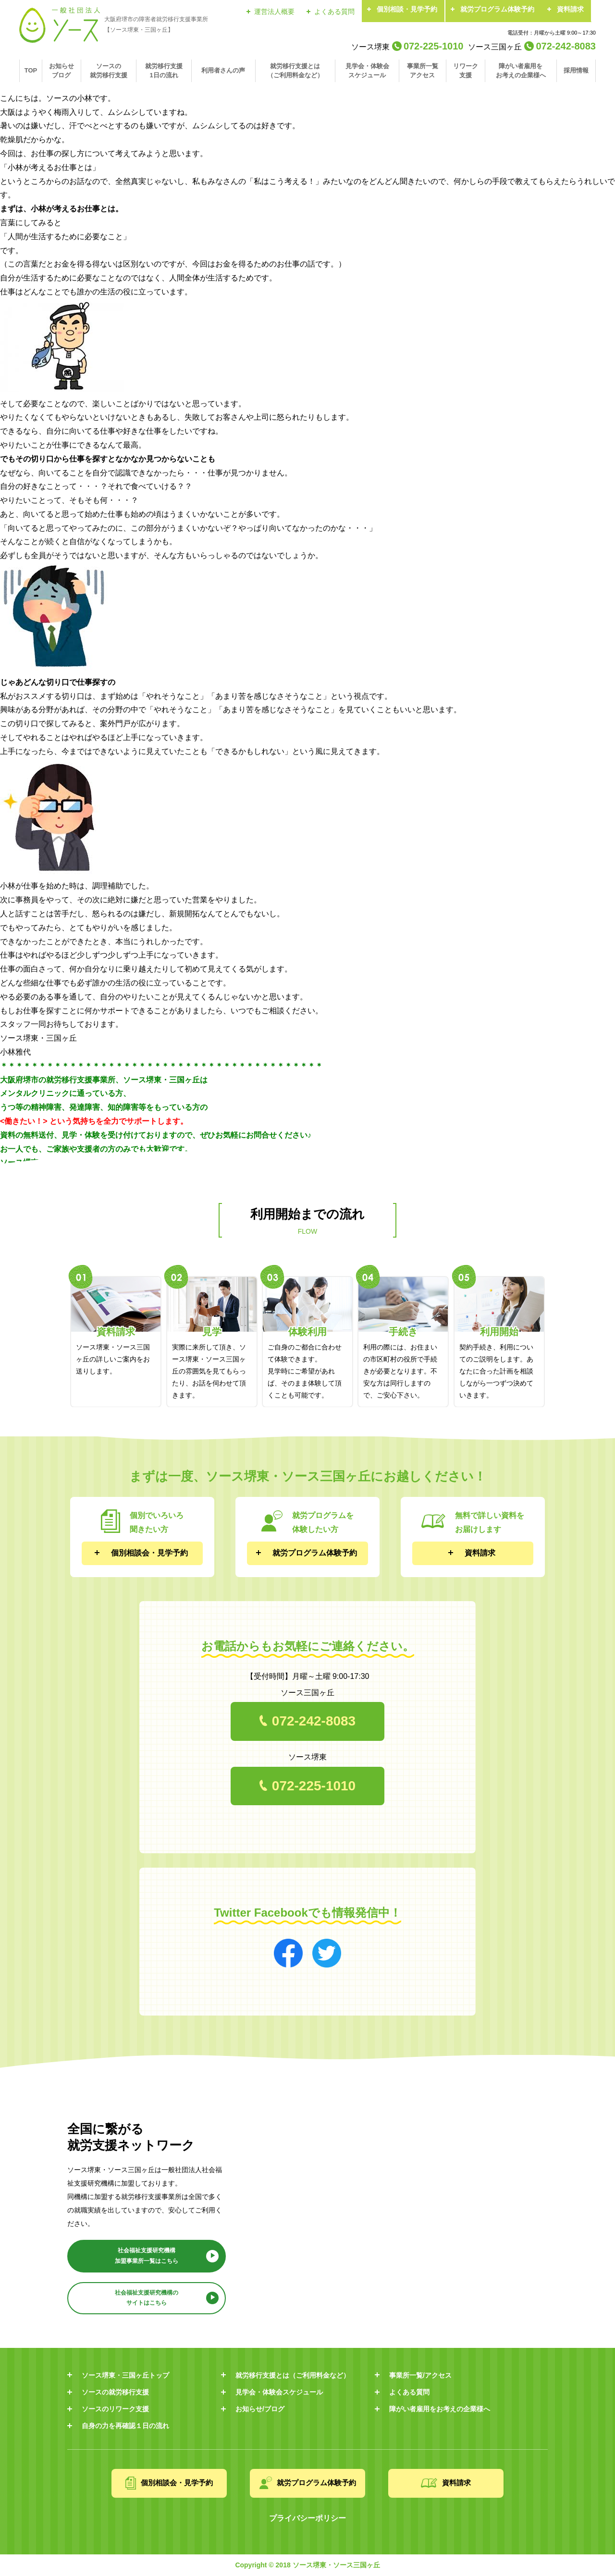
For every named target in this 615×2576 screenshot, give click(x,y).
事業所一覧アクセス (422, 70)
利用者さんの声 (223, 70)
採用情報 (576, 70)
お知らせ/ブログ (259, 2409)
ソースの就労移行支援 (108, 70)
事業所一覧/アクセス (420, 2375)
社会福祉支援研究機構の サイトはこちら (146, 2298)
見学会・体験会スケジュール (367, 70)
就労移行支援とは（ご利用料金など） (295, 70)
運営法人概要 (274, 11)
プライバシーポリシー (307, 2518)
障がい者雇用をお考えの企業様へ (521, 70)
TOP (31, 70)
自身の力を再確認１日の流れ (125, 2426)
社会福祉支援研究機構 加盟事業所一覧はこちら (146, 2255)
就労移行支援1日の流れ (164, 70)
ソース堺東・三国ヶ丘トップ (125, 2375)
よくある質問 (334, 11)
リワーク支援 (465, 70)
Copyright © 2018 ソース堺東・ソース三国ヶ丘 (307, 2565)
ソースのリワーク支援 (115, 2409)
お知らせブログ (61, 70)
